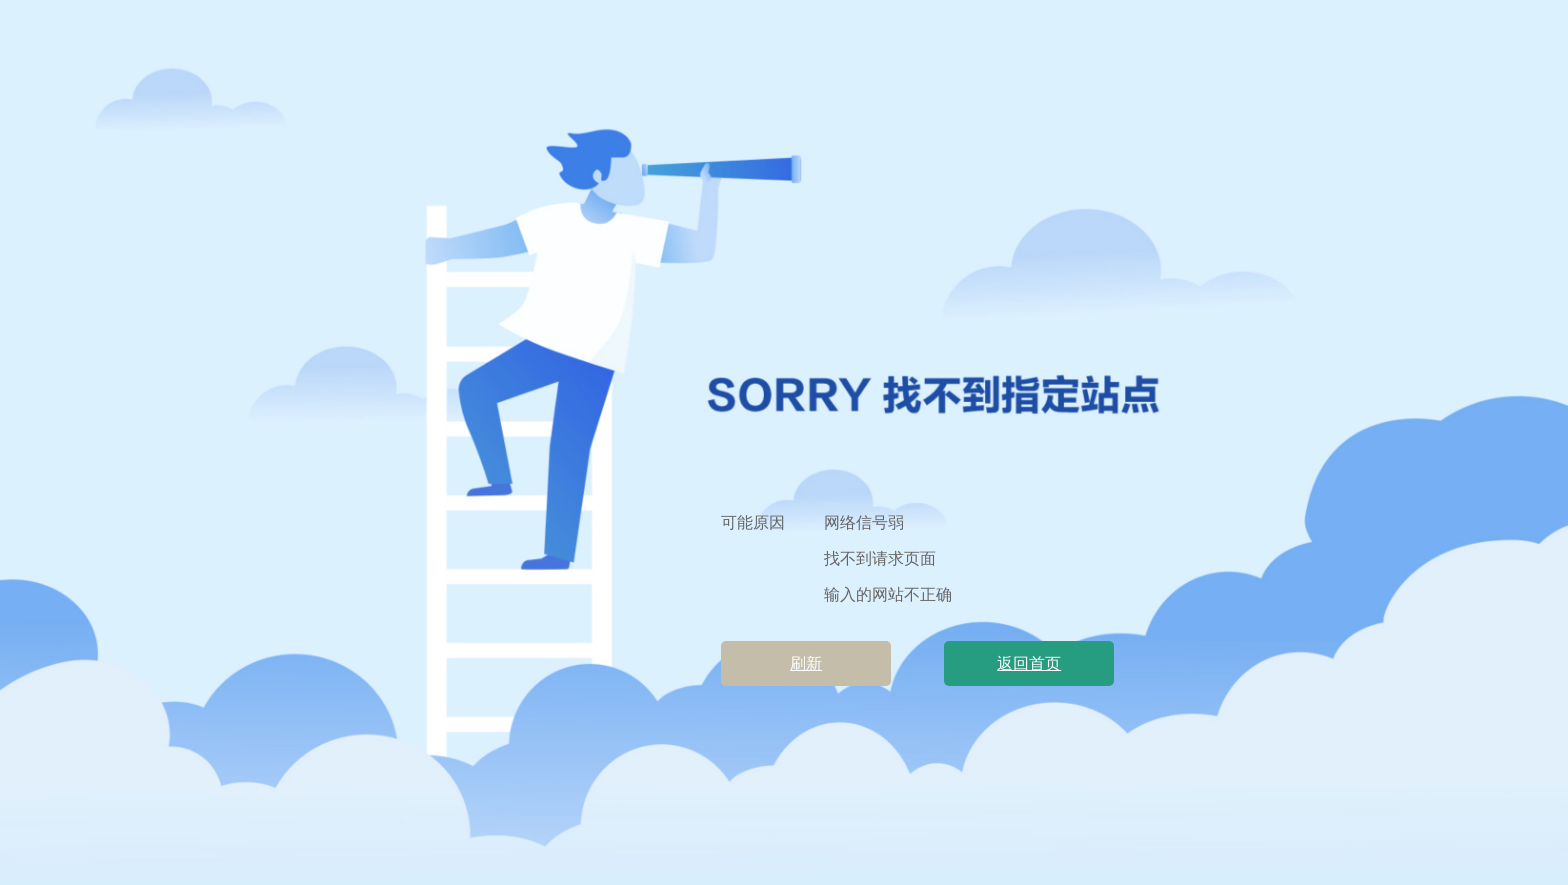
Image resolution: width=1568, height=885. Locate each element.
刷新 (806, 663)
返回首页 (1029, 663)
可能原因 (753, 522)
